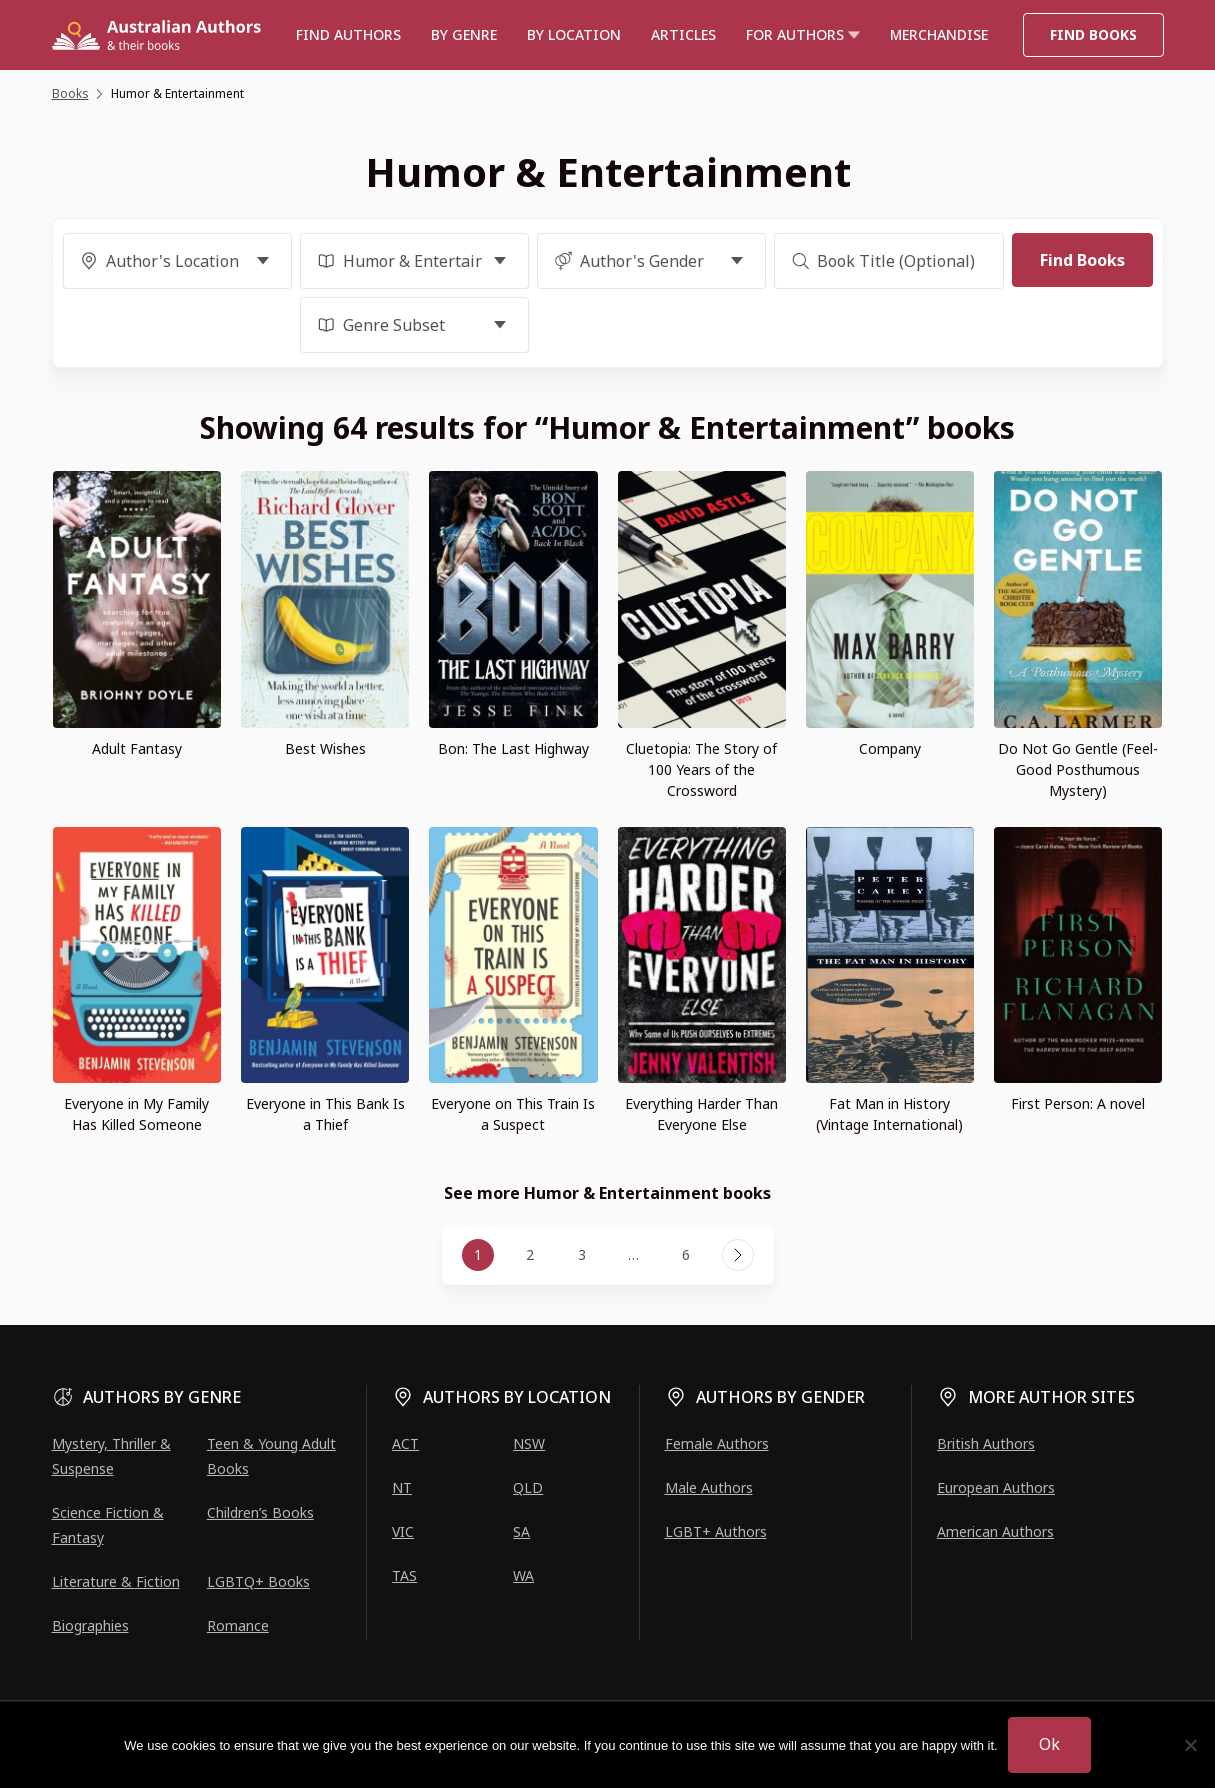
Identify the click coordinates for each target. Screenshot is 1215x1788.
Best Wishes (325, 748)
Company (890, 748)
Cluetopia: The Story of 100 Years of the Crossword (701, 769)
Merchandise (939, 34)
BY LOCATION (574, 34)
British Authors (986, 1443)
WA (523, 1575)
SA (521, 1531)
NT (402, 1487)
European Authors (996, 1487)
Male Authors (709, 1487)
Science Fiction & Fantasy (108, 1525)
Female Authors (717, 1443)
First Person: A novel (1078, 1103)
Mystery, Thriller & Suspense (111, 1456)
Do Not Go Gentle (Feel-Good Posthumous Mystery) (1078, 769)
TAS (404, 1575)
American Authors (995, 1531)
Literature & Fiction (116, 1581)
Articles (683, 34)
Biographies (90, 1625)
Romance (238, 1625)
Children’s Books (260, 1512)
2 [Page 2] (530, 1254)
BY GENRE (464, 34)
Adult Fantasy (137, 748)
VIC (403, 1531)
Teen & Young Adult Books (271, 1456)
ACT (405, 1443)
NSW (529, 1443)
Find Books (1093, 34)
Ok (1049, 1744)
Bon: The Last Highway (513, 748)
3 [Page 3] (582, 1254)
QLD (528, 1487)
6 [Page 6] (686, 1254)
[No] (1190, 1745)
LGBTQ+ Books (258, 1581)
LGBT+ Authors (716, 1531)
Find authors (348, 34)
